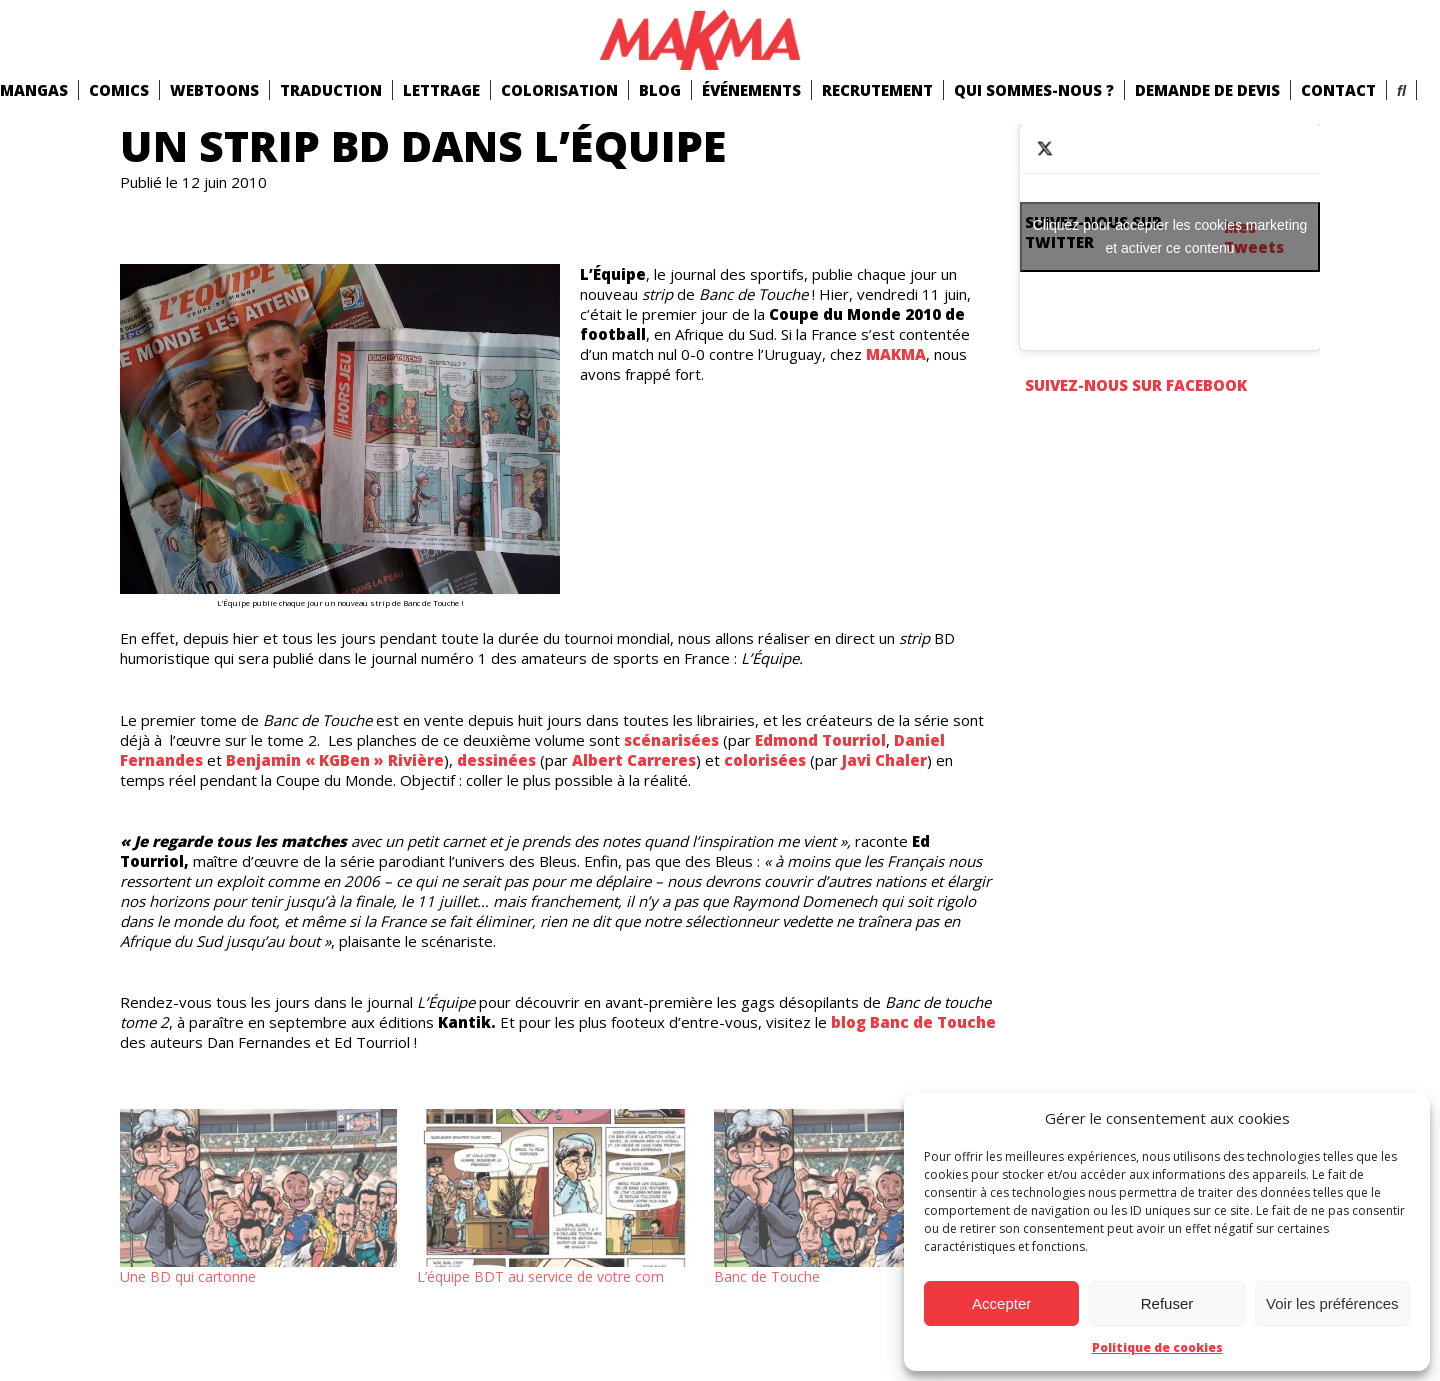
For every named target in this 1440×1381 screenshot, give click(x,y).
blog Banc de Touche (913, 1022)
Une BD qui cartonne (188, 1276)
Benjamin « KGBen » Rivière (335, 760)
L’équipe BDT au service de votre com (540, 1276)
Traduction (331, 90)
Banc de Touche (767, 1276)
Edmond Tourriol (820, 740)
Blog (660, 90)
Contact (1338, 90)
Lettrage (441, 90)
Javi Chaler (884, 760)
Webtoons (214, 90)
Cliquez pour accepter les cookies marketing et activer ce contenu (1170, 236)
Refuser (1167, 1303)
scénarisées (671, 740)
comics (119, 90)
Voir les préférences (1332, 1303)
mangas (34, 90)
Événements (751, 90)
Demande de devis (1207, 90)
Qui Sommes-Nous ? (1034, 90)
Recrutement (877, 90)
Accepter (1001, 1303)
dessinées (496, 760)
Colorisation (559, 90)
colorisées (765, 760)
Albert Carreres (634, 760)
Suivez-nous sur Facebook (1136, 385)
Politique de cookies (1157, 1347)
